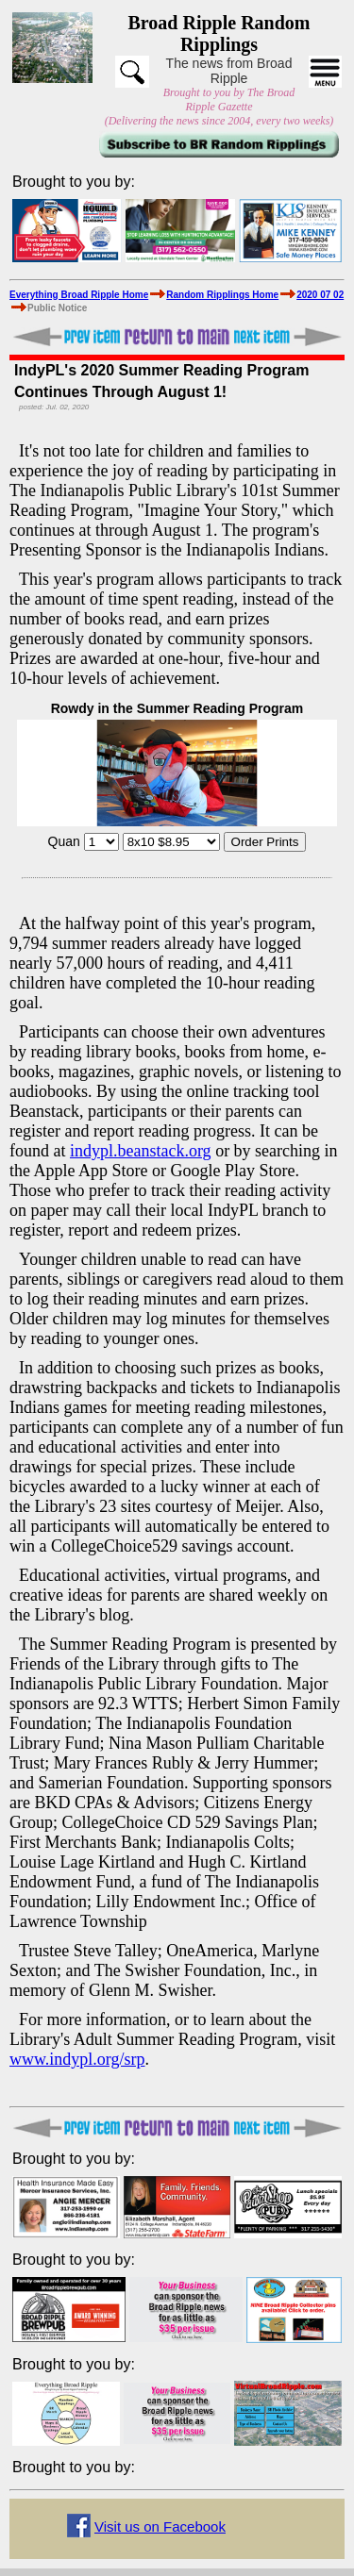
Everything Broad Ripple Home (78, 295)
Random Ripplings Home (222, 295)
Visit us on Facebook (160, 2526)
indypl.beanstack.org (140, 1150)
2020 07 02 (320, 295)
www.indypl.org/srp (77, 2059)
